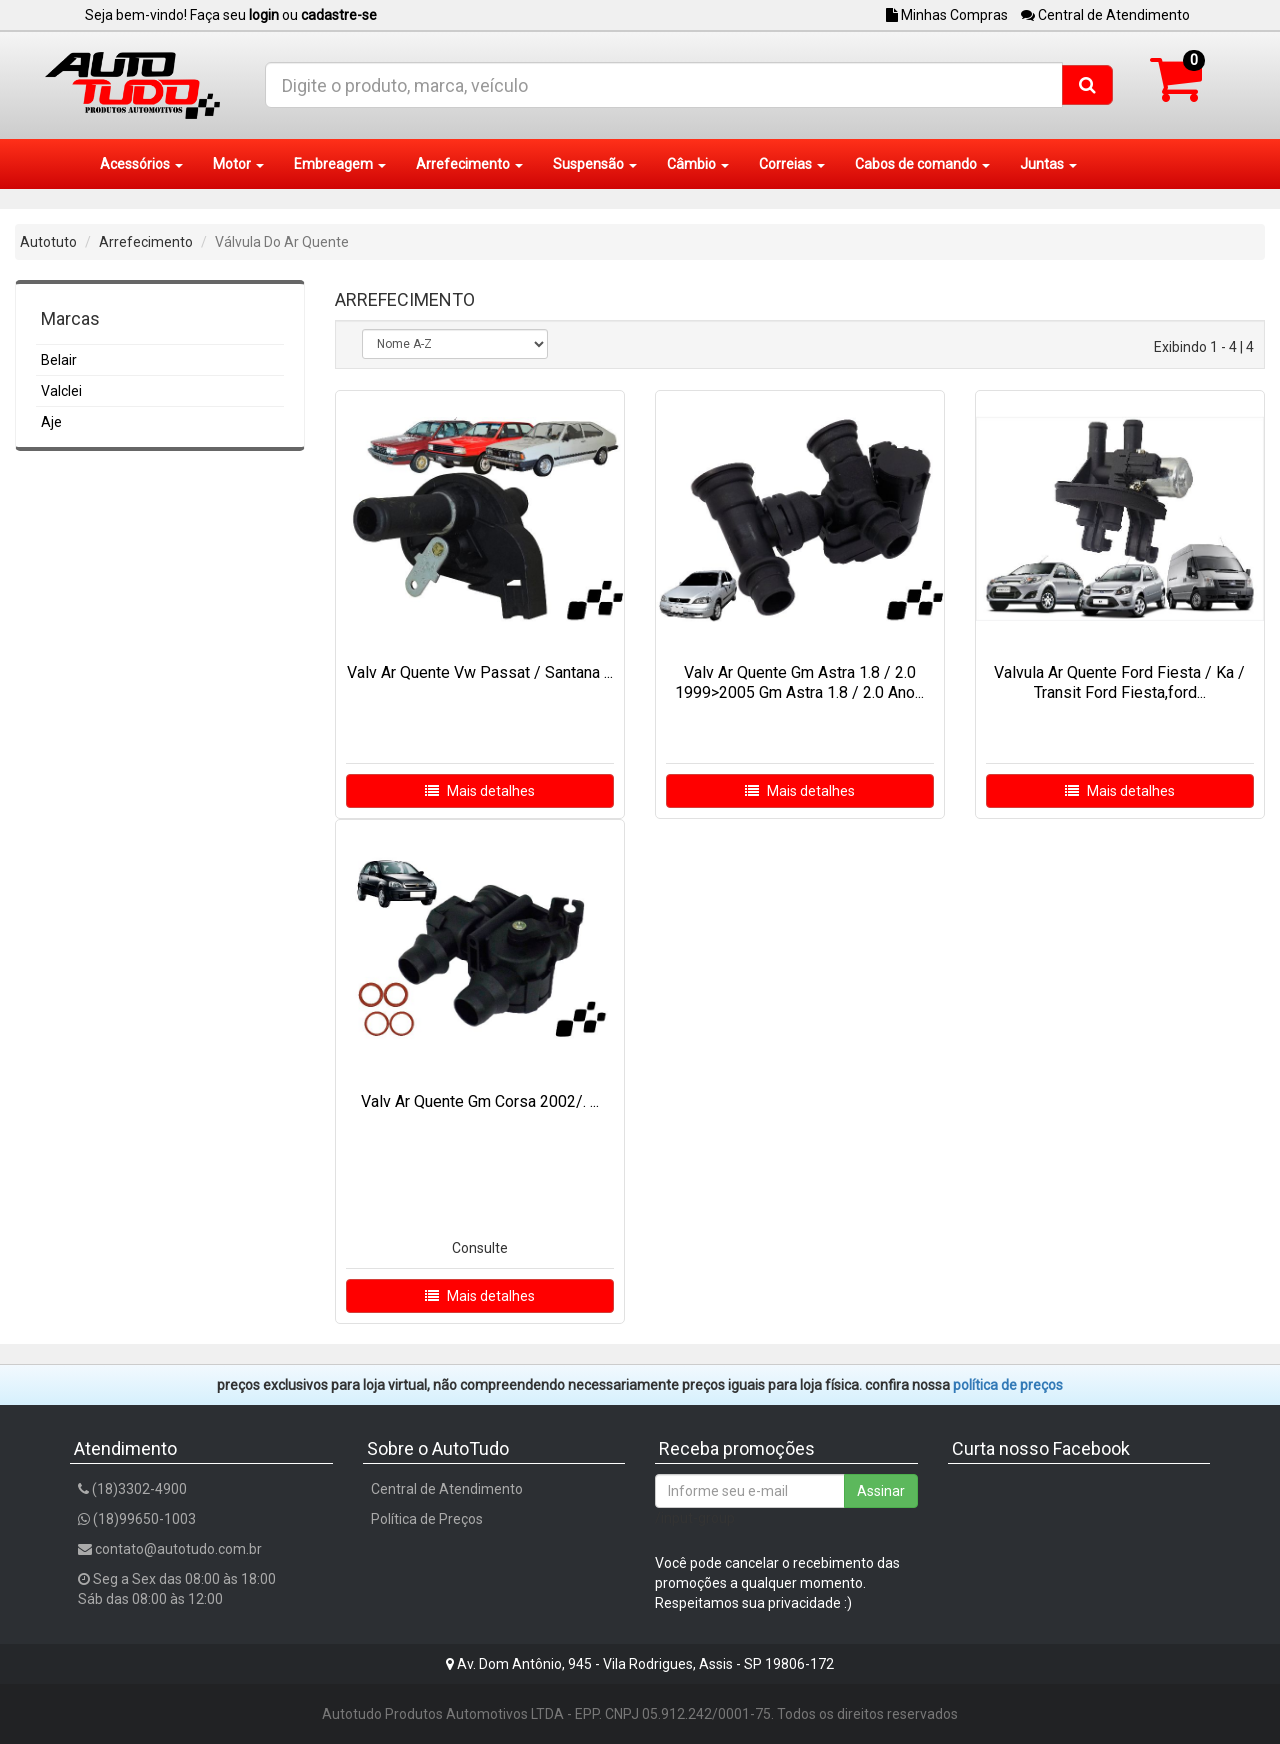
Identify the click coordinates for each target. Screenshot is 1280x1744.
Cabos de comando (922, 164)
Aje (51, 422)
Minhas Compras (947, 15)
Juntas (1048, 164)
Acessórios (141, 164)
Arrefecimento (469, 164)
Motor (238, 164)
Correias (792, 164)
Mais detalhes (480, 791)
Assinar (881, 1491)
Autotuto (48, 242)
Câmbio (698, 164)
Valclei (61, 391)
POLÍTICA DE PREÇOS (1008, 1385)
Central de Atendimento (1105, 15)
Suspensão (595, 164)
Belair (59, 360)
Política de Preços (427, 1519)
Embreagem (340, 164)
